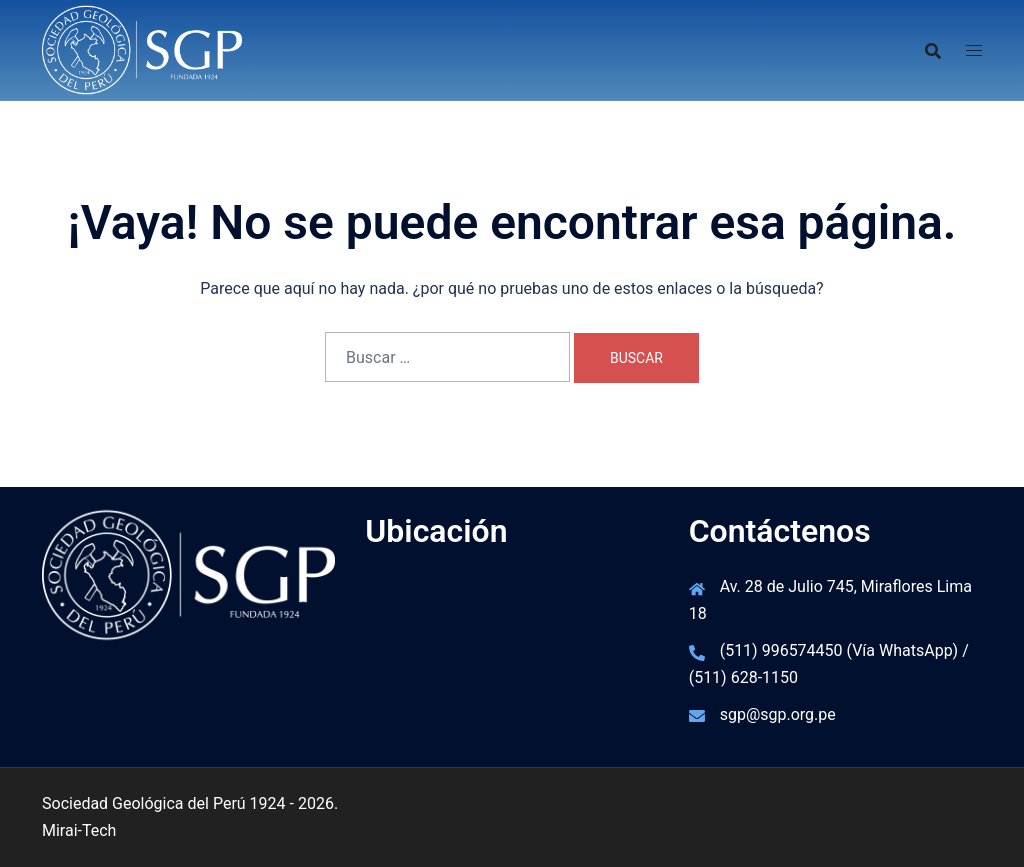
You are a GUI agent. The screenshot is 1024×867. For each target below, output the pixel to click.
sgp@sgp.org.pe (778, 714)
